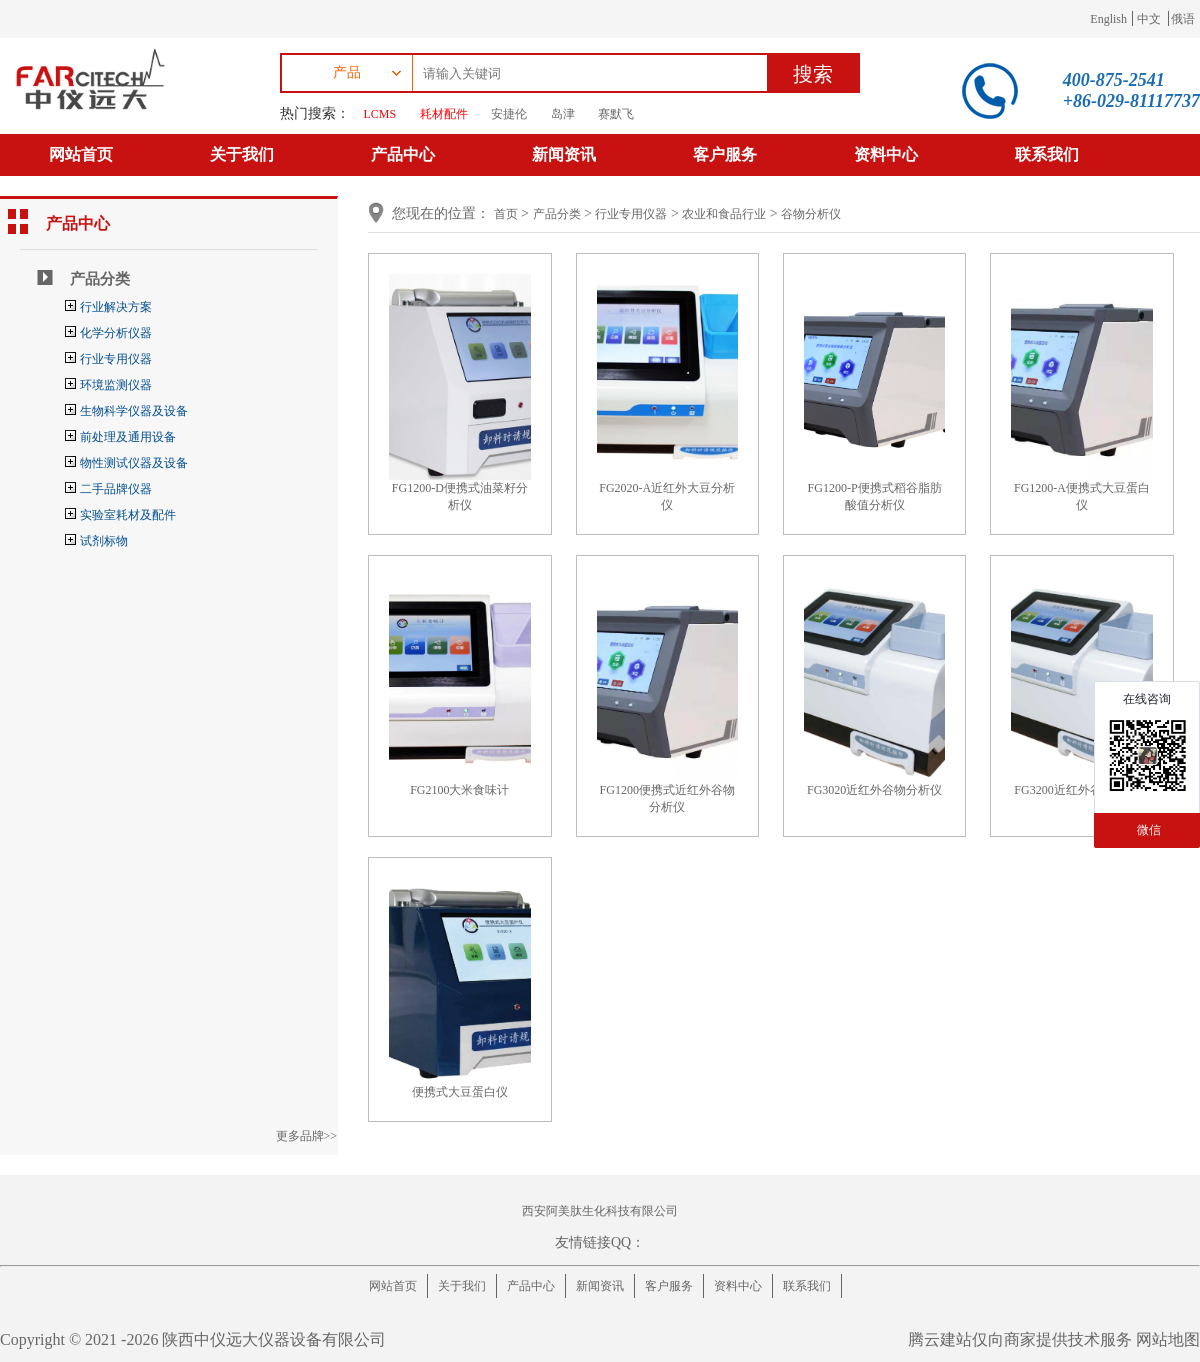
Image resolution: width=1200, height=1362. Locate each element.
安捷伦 (509, 114)
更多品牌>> (307, 1136)
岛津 (563, 114)
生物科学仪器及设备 (134, 411)
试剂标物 (104, 541)
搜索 (813, 74)
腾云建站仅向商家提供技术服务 (1020, 1339)
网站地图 (1168, 1339)
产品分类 (100, 279)
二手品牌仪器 (116, 489)
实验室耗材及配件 (128, 515)
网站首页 (81, 154)
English (1108, 19)
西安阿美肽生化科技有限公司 (600, 1211)
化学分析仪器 (116, 333)
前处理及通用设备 (128, 437)
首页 (506, 214)
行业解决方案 (116, 307)
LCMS (380, 114)
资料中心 (886, 154)
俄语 (1183, 19)
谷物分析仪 (811, 214)
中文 (1149, 19)
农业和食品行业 (724, 214)
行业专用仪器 (116, 359)
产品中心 (403, 154)
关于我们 (242, 154)
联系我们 (1047, 154)
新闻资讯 (564, 154)
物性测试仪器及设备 (134, 463)
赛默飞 (616, 114)
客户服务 (725, 154)
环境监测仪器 (116, 385)
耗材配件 (444, 114)
